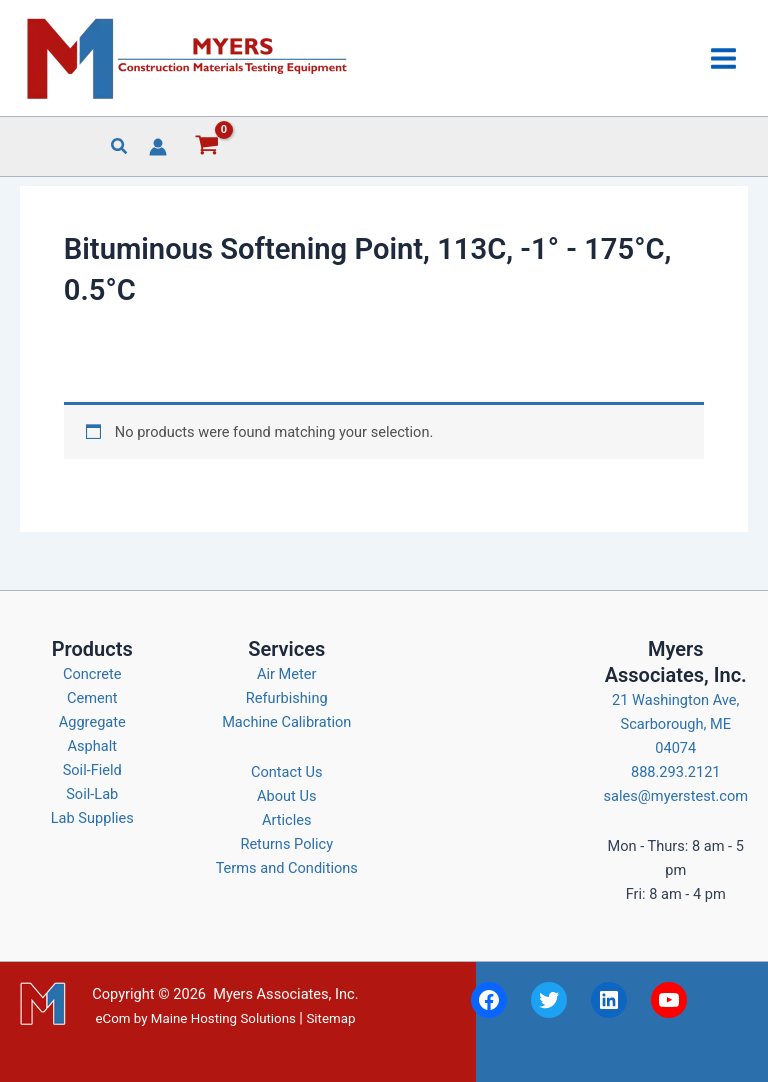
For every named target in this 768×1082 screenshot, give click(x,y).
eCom (112, 1018)
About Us (286, 796)
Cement (92, 698)
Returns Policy (286, 844)
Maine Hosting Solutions (223, 1018)
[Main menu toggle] (723, 57)
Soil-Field (92, 770)
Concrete (92, 674)
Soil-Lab (92, 794)
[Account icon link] (158, 147)
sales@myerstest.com (676, 796)
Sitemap (330, 1018)
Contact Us (287, 772)
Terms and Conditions (287, 868)
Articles (287, 820)
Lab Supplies (92, 818)
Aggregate (92, 722)
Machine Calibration (286, 722)
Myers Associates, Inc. (285, 994)
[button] (120, 148)
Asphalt (93, 746)
